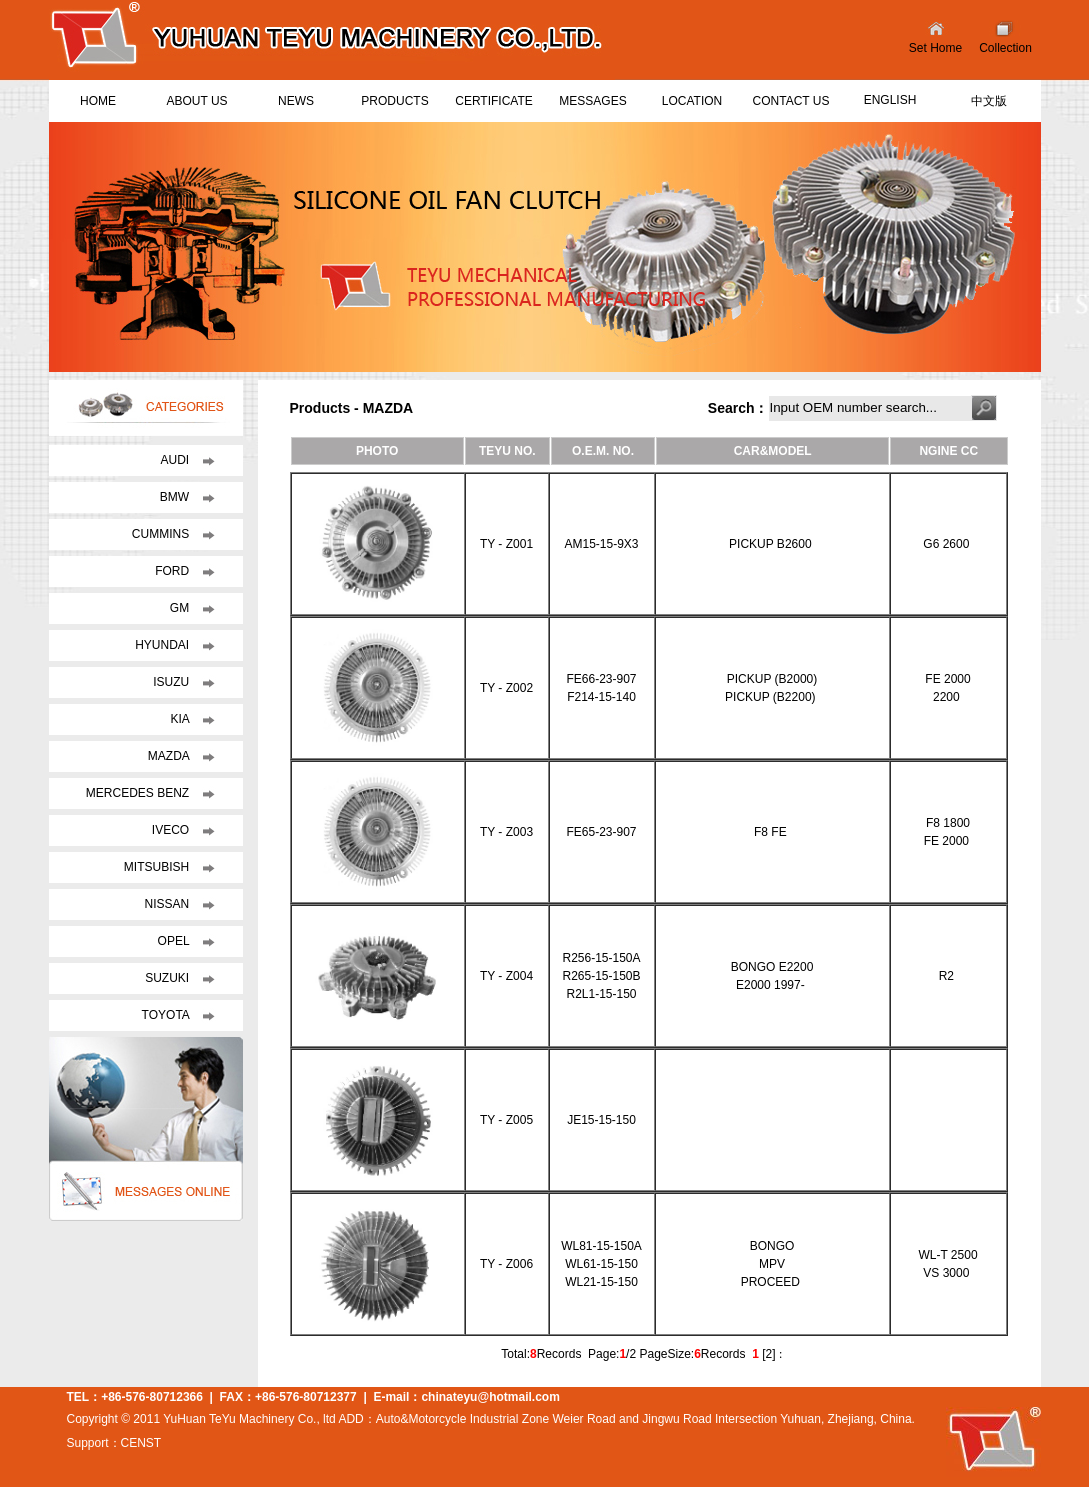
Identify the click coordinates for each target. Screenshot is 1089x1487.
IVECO (172, 830)
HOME (98, 101)
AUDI (176, 460)
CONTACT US (791, 101)
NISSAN (168, 904)
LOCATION (692, 101)
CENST (141, 1443)
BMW (176, 497)
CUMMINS (162, 534)
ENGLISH (890, 100)
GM (181, 608)
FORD (173, 571)
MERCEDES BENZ (139, 793)
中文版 (989, 101)
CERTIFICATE (494, 101)
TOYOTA (167, 1015)
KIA (181, 719)
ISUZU (172, 682)
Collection (1005, 48)
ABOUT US (196, 101)
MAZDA (170, 756)
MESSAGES (592, 101)
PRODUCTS (394, 101)
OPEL (175, 941)
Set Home (935, 48)
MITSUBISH (158, 867)
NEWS (296, 101)
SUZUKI (168, 978)
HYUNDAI (163, 645)
